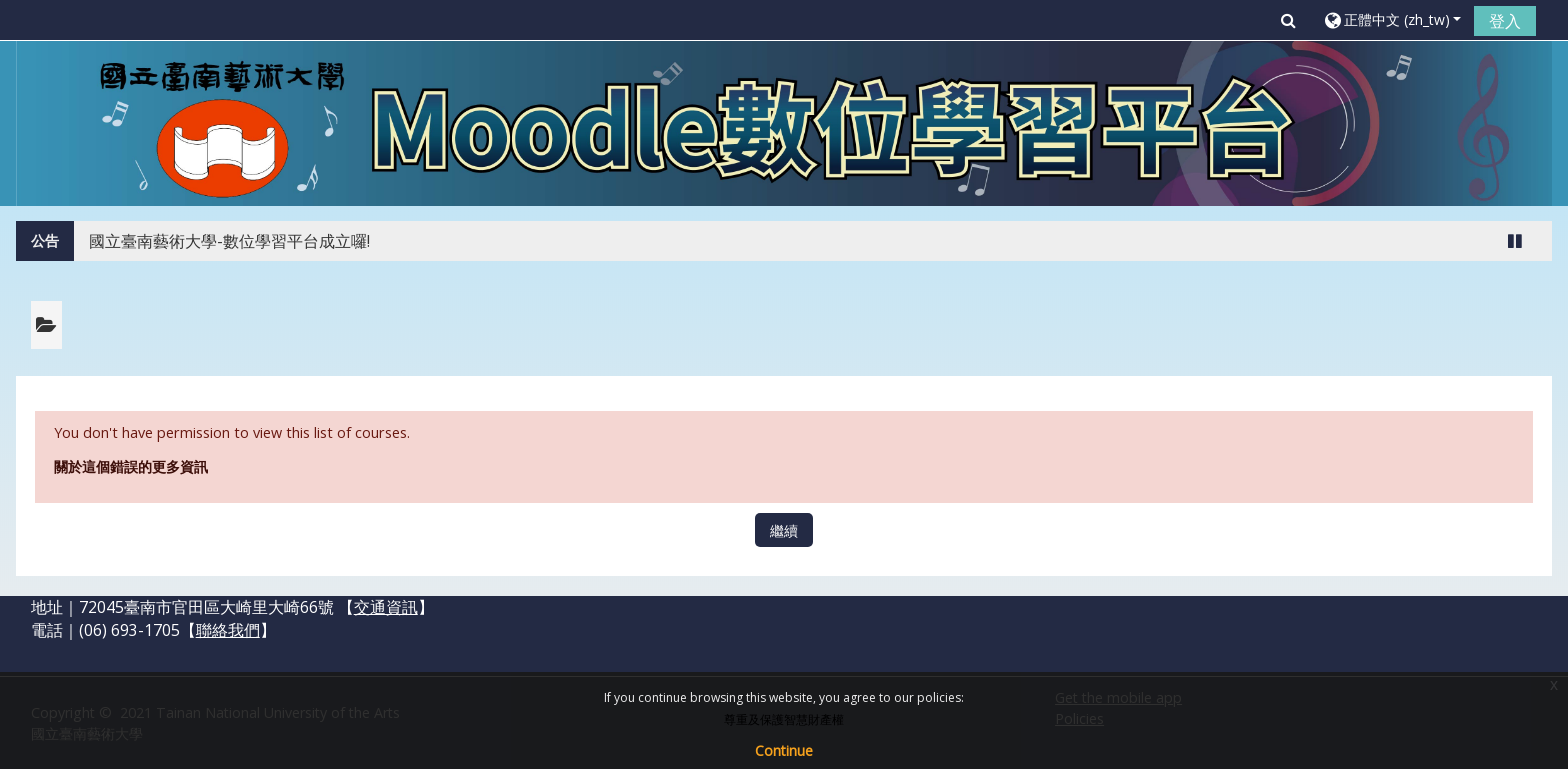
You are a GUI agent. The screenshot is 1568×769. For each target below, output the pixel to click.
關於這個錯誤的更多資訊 (131, 466)
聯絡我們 (228, 630)
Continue (784, 750)
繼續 (784, 530)
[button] (1288, 20)
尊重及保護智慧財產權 (784, 719)
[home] (784, 121)
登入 (1505, 21)
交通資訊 (386, 607)
